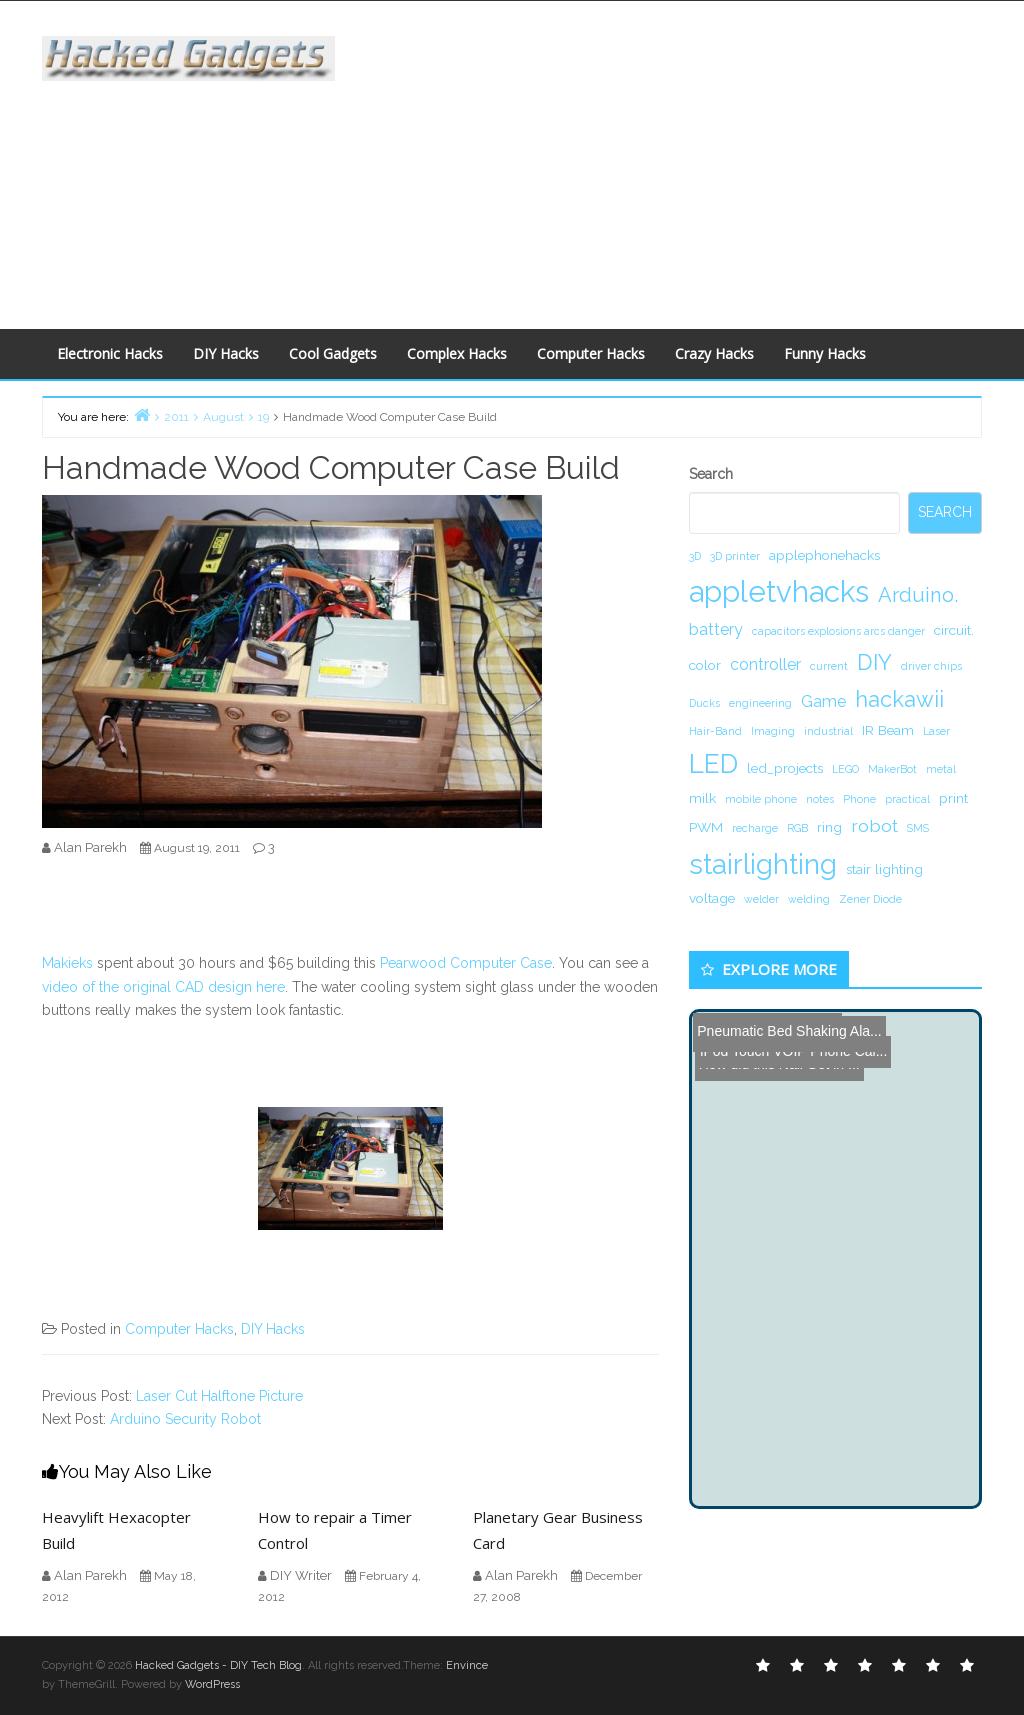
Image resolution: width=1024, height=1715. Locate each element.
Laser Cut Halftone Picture (219, 1396)
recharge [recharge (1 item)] (755, 828)
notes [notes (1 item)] (820, 799)
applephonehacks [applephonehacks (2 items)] (824, 555)
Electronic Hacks (110, 353)
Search (711, 474)
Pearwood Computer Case (466, 963)
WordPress (212, 1684)
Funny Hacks (825, 353)
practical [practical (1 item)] (907, 799)
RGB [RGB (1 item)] (797, 828)
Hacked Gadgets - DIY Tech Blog (218, 1665)
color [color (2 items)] (705, 665)
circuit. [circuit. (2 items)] (954, 630)
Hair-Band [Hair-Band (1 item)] (715, 731)
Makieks (67, 963)
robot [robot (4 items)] (874, 825)
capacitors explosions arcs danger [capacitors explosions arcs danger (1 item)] (838, 631)
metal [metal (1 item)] (941, 769)
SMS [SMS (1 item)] (918, 828)
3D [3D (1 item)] (695, 556)
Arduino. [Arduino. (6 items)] (918, 595)
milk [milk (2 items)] (702, 798)
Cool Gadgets (333, 353)
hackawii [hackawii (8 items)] (899, 699)
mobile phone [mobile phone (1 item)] (761, 799)
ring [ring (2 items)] (829, 827)
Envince (467, 1665)
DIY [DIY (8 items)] (874, 662)
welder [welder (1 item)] (761, 899)
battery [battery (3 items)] (716, 629)
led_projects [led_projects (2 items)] (785, 768)
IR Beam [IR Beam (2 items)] (888, 730)
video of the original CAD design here (163, 987)
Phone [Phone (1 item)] (859, 799)
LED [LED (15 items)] (713, 763)
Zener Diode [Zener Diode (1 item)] (870, 899)
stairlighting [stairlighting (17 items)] (763, 864)
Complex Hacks (457, 353)
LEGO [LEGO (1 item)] (845, 769)
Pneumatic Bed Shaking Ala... (788, 1027)
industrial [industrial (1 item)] (828, 731)
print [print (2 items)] (953, 798)
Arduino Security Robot (185, 1419)
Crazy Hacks (714, 353)
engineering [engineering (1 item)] (760, 703)
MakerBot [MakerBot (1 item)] (892, 769)
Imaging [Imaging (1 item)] (773, 731)
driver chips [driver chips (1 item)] (931, 666)
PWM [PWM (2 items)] (706, 827)
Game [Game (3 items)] (823, 701)
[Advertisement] (694, 161)
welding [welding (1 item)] (809, 899)
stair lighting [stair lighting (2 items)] (884, 869)
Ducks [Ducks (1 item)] (704, 703)
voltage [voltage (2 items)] (712, 898)
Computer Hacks (591, 353)
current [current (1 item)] (829, 666)
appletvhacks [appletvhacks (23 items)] (779, 591)
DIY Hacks (226, 353)
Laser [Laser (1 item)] (936, 731)
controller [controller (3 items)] (765, 664)
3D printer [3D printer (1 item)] (735, 556)
